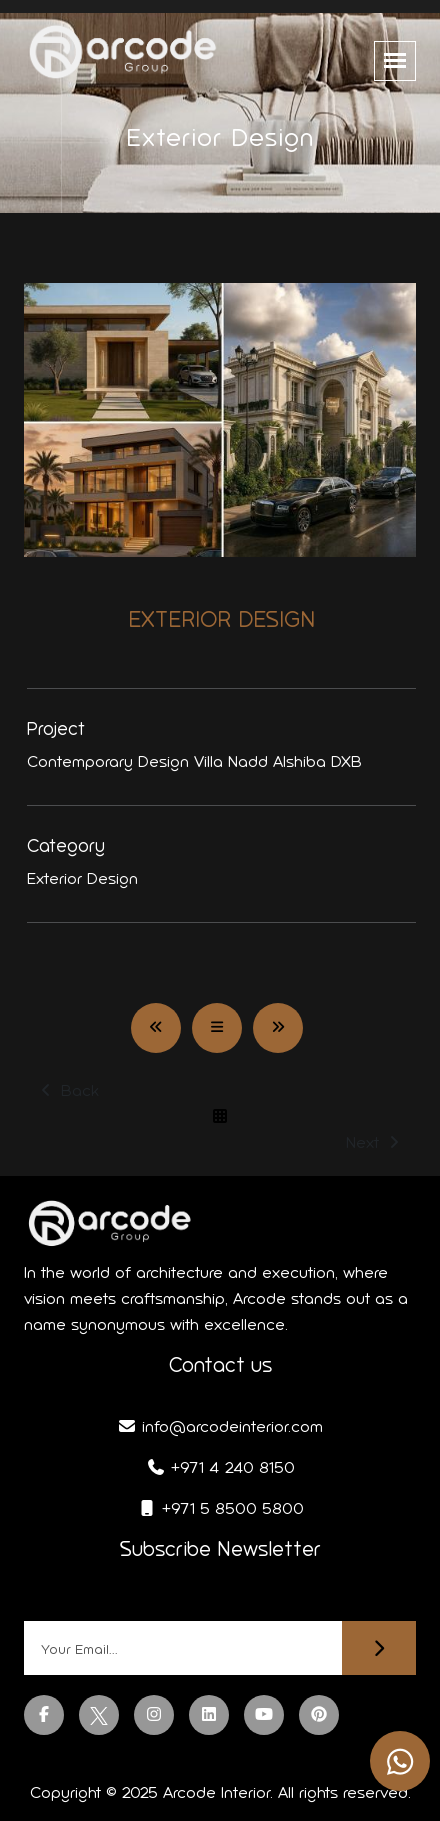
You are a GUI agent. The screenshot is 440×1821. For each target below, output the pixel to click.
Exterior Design (82, 878)
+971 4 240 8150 (220, 1467)
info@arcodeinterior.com (220, 1426)
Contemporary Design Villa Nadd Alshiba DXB (194, 761)
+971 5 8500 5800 (220, 1508)
